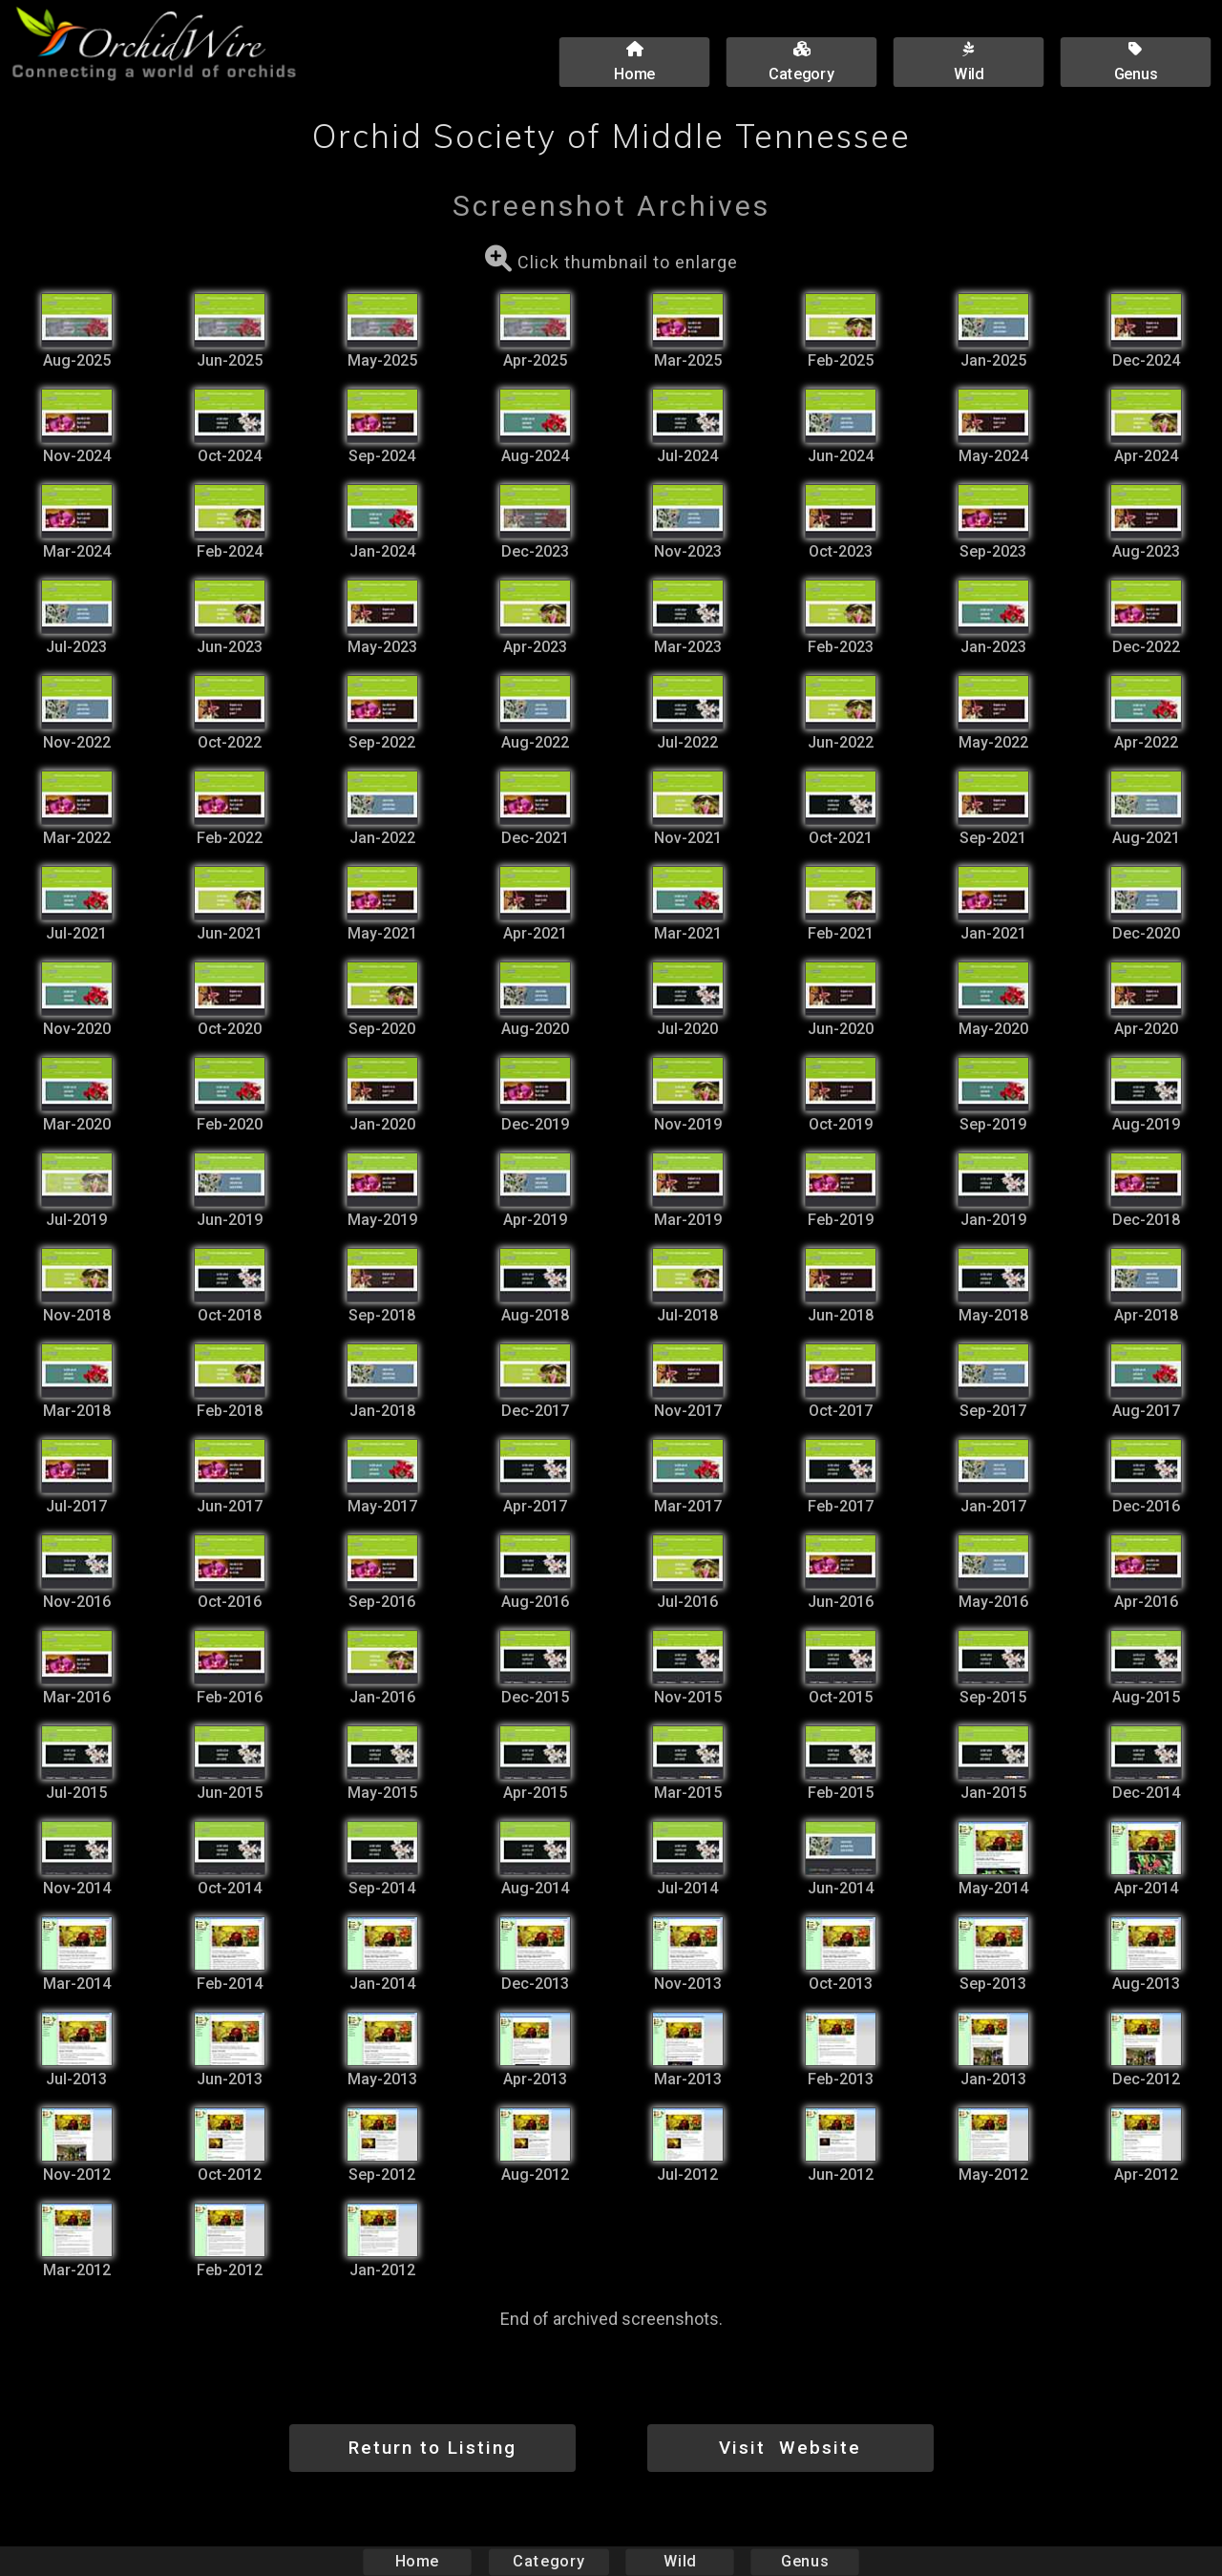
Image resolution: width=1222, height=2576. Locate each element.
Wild (680, 2561)
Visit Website (790, 2448)
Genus (804, 2561)
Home (417, 2561)
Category (549, 2561)
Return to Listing (432, 2448)
